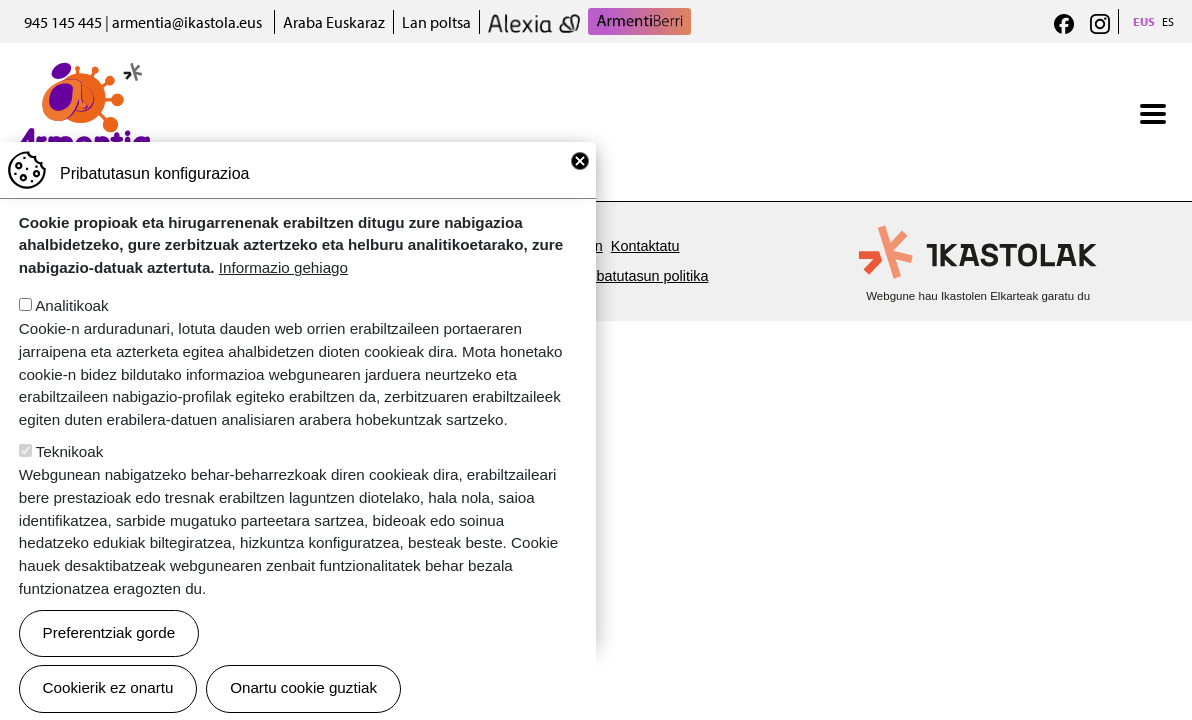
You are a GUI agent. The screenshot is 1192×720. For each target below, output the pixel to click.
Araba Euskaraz (334, 22)
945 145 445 (63, 22)
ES (1168, 21)
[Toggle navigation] (1153, 114)
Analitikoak (71, 328)
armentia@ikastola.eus (187, 22)
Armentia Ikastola (82, 75)
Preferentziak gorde (109, 655)
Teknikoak (70, 474)
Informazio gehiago (283, 290)
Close (580, 184)
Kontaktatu (645, 246)
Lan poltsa (436, 22)
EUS (1144, 21)
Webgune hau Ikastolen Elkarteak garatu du (978, 296)
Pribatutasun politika (644, 276)
